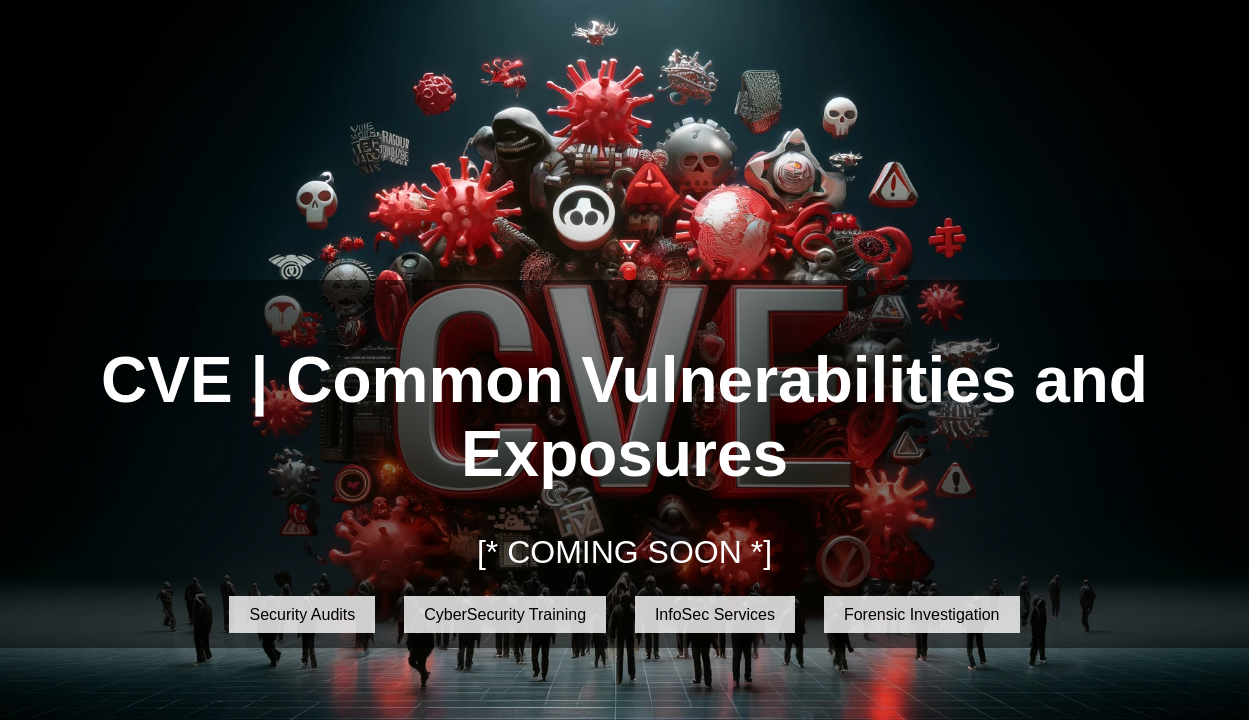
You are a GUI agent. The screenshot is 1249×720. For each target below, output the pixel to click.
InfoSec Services (715, 614)
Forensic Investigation (922, 614)
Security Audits (302, 614)
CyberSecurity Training (505, 614)
